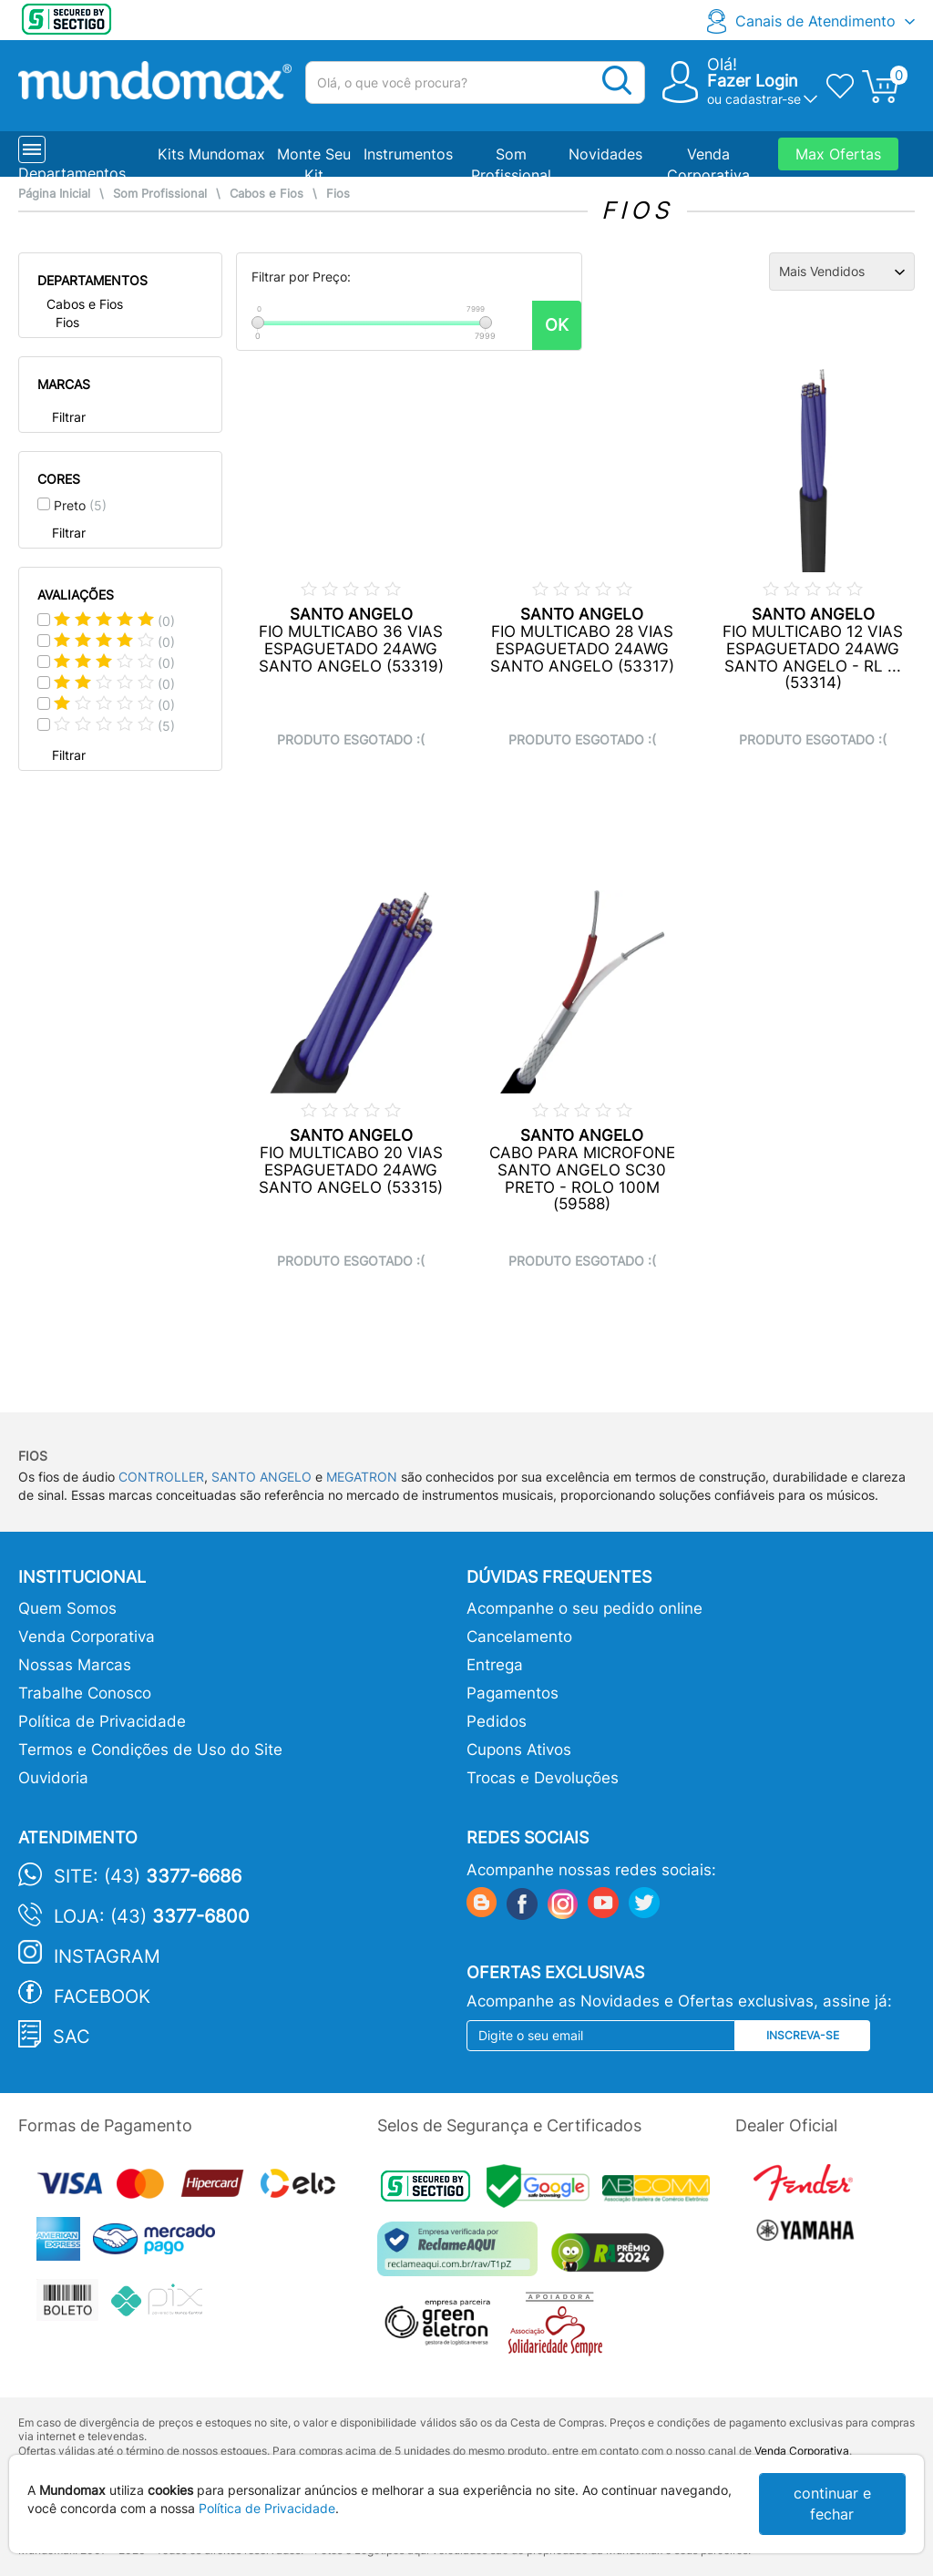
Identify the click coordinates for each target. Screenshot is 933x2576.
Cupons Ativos (518, 1749)
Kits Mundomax (211, 154)
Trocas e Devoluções (542, 1778)
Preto (80, 505)
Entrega (494, 1665)
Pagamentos (512, 1693)
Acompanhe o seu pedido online (584, 1608)
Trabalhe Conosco (84, 1693)
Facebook (102, 1996)
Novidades (605, 154)
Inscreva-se (802, 2035)
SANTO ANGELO (261, 1476)
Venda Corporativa (86, 1636)
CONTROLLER (161, 1476)
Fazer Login (752, 80)
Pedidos (496, 1721)
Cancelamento (519, 1636)
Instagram (107, 1956)
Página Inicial (54, 193)
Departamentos (72, 173)
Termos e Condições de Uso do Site (150, 1749)
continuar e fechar (832, 2503)
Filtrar (69, 417)
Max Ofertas (838, 154)
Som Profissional (160, 193)
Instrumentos (408, 154)
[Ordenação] (842, 271)
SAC (71, 2036)
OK (557, 324)
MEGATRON (361, 1476)
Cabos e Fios (266, 193)
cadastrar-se (763, 99)
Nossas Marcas (74, 1665)
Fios (338, 193)
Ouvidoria (53, 1778)
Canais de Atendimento (815, 21)
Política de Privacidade (102, 1721)
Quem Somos (67, 1608)
